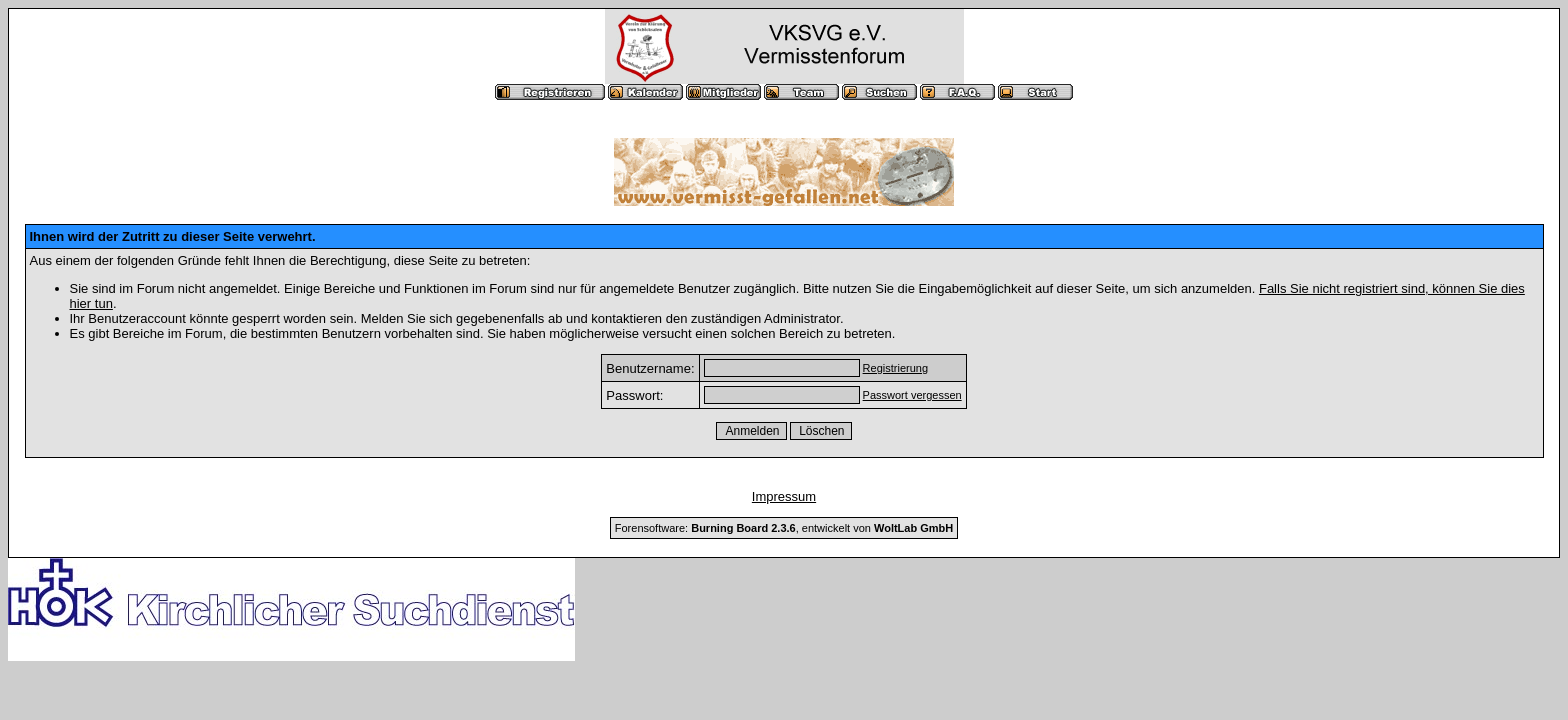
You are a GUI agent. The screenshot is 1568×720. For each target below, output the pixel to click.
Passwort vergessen (912, 395)
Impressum (784, 496)
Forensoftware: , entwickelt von (784, 528)
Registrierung (895, 368)
